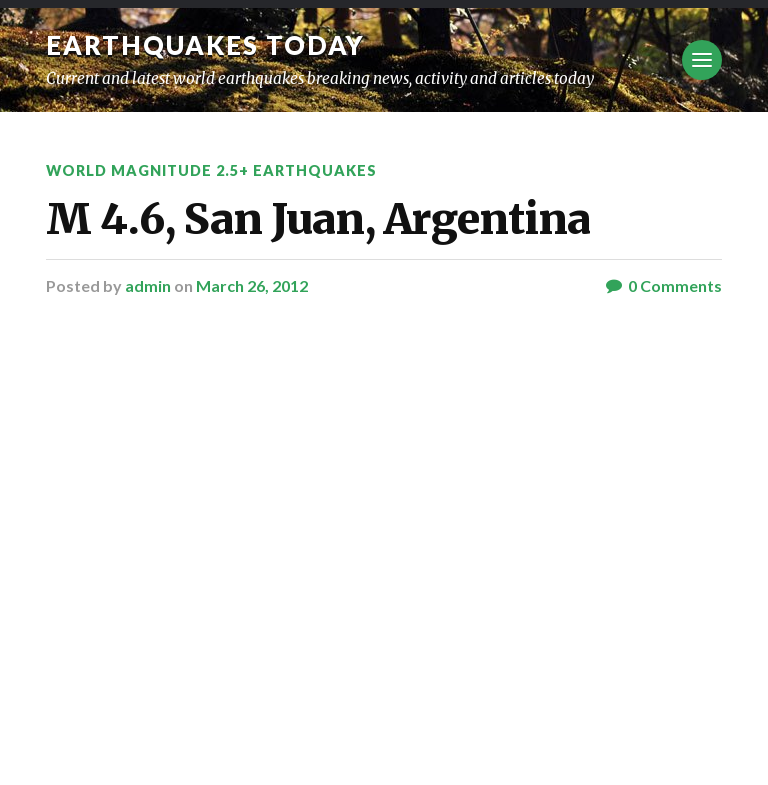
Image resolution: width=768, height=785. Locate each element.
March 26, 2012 (252, 285)
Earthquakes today (205, 45)
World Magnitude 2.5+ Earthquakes (211, 170)
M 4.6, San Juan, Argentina (318, 219)
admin (148, 285)
